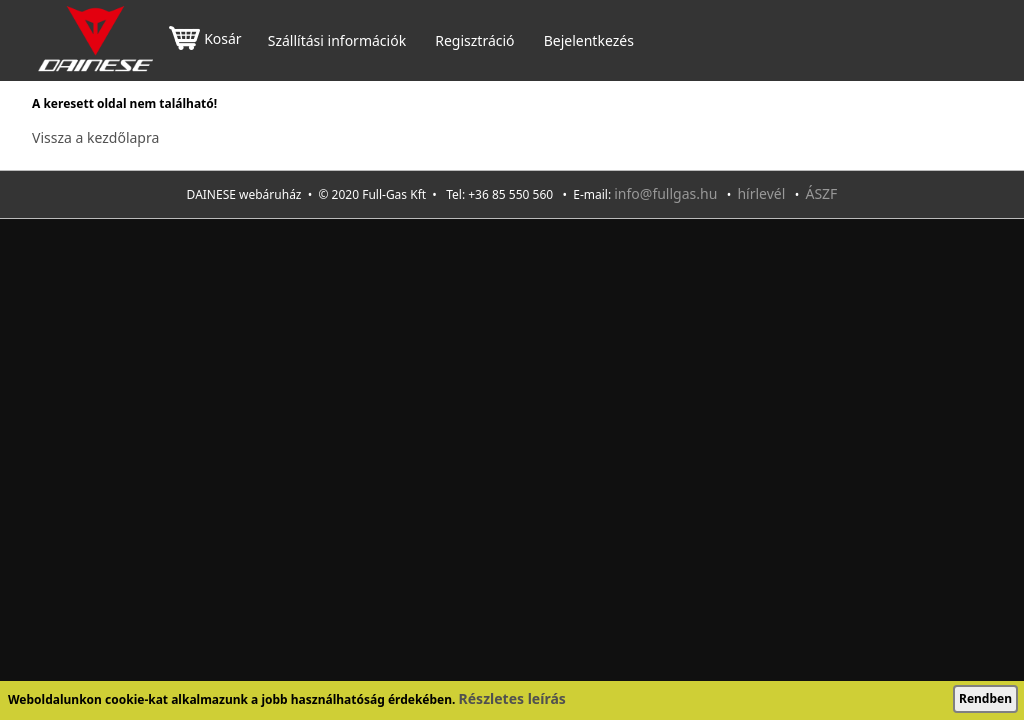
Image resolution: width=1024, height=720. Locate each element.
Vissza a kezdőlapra (95, 137)
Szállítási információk (337, 41)
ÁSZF (821, 193)
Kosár (205, 40)
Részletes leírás (512, 698)
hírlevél (761, 193)
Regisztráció (474, 41)
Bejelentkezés (589, 41)
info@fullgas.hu (665, 193)
